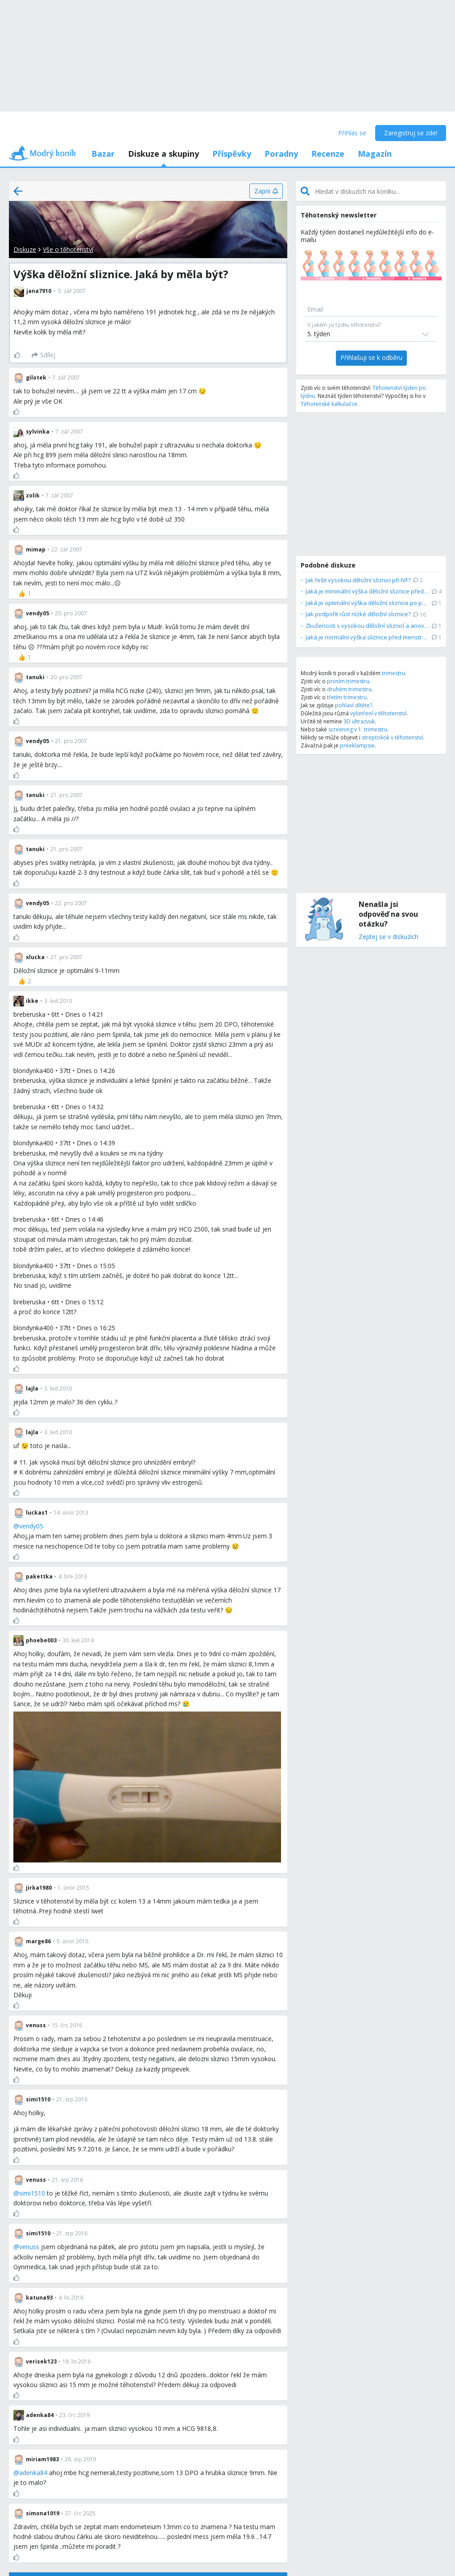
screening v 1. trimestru (357, 729)
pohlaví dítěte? (353, 705)
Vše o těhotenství (68, 249)
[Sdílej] (43, 355)
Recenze (327, 153)
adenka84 (33, 2472)
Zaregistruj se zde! (410, 133)
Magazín (375, 153)
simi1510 (32, 2193)
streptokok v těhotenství (392, 737)
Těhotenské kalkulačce (329, 404)
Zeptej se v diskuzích (388, 937)
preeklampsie (357, 745)
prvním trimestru (348, 681)
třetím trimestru (347, 697)
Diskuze (24, 249)
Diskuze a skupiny (163, 153)
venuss (29, 2246)
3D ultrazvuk (359, 721)
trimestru (393, 673)
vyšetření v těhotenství (378, 713)
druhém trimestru (349, 689)
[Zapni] (266, 191)
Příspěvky (231, 153)
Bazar (103, 153)
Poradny (281, 153)
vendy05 (31, 1526)
